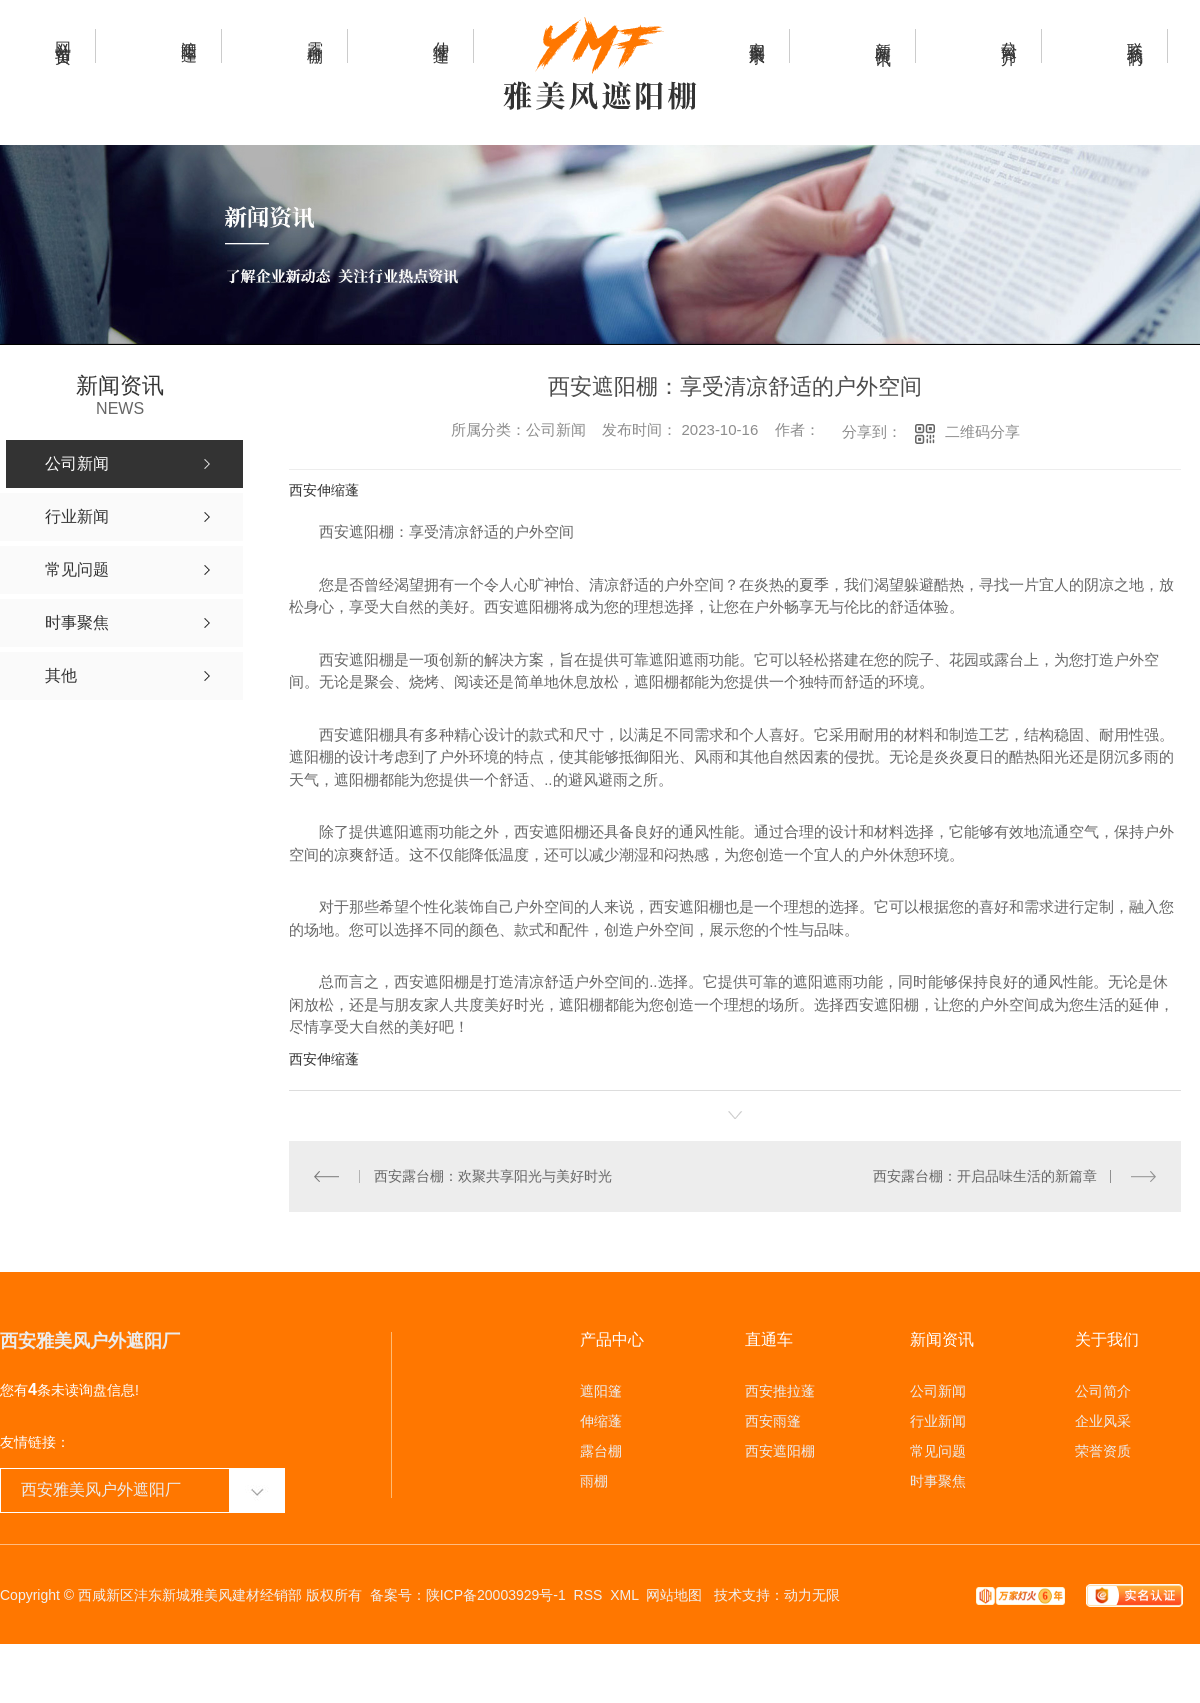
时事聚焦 (938, 1480)
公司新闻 (938, 1390)
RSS (588, 1594)
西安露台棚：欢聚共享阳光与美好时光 (492, 1175)
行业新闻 (938, 1420)
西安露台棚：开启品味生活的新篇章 (985, 1175)
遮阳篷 (601, 1390)
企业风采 (1103, 1420)
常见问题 (938, 1450)
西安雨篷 (773, 1420)
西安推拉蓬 (780, 1390)
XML (624, 1594)
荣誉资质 (1103, 1450)
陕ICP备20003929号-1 (496, 1594)
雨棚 (594, 1480)
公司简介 (1103, 1390)
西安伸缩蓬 (324, 490)
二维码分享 (982, 431)
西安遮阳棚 (780, 1450)
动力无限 (812, 1594)
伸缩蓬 (601, 1420)
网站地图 (674, 1594)
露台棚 (601, 1450)
